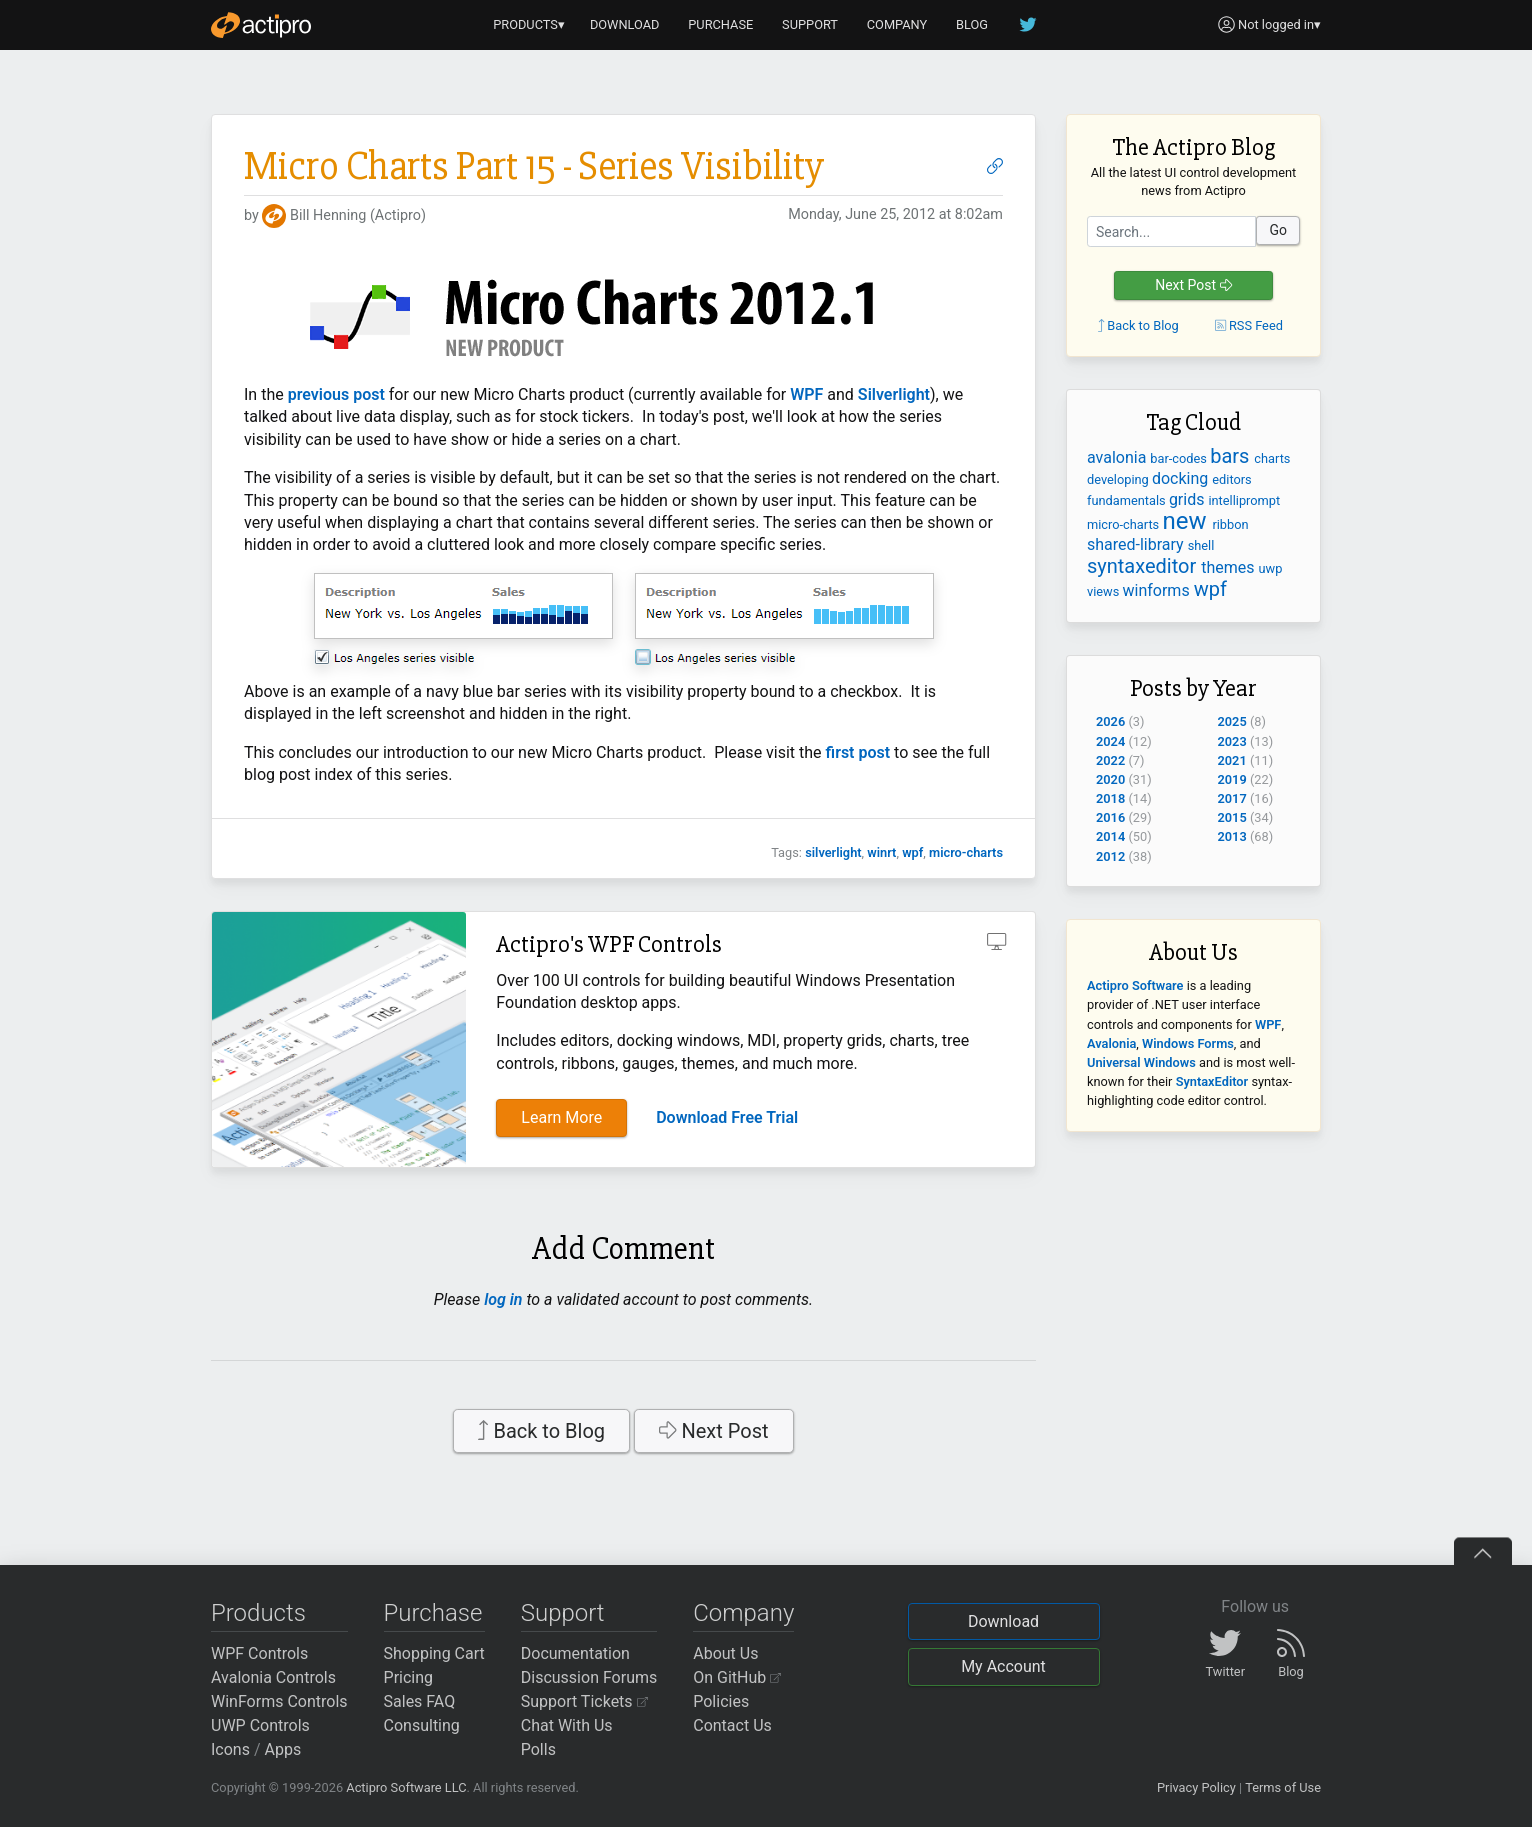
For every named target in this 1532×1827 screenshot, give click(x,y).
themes (1229, 567)
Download (1003, 1621)
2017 (1232, 798)
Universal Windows (1141, 1062)
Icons (230, 1749)
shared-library (1137, 544)
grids (1189, 499)
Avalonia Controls (273, 1677)
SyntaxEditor (1212, 1081)
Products (258, 1613)
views (1105, 591)
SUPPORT (810, 24)
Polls (538, 1749)
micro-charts (966, 852)
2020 (1110, 779)
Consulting (422, 1725)
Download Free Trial (727, 1117)
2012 (1110, 856)
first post (858, 752)
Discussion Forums (589, 1677)
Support (563, 1613)
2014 (1110, 836)
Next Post (714, 1431)
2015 (1232, 817)
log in (503, 1299)
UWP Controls (260, 1725)
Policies (721, 1701)
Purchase (433, 1613)
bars (1232, 456)
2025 (1232, 721)
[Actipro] (261, 25)
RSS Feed (1249, 325)
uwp (1271, 568)
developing (1119, 479)
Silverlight (894, 394)
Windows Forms (1188, 1043)
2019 (1232, 779)
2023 (1232, 741)
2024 (1110, 741)
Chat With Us (567, 1725)
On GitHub (737, 1677)
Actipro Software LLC (406, 1787)
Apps (283, 1749)
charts (1272, 458)
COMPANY (897, 24)
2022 (1110, 760)
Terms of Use (1283, 1787)
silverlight (833, 852)
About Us (725, 1653)
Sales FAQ (420, 1701)
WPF (806, 394)
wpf (912, 852)
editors (1231, 479)
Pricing (409, 1677)
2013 (1232, 836)
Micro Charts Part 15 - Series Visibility (534, 166)
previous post (336, 394)
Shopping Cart (434, 1653)
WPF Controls (259, 1653)
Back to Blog (541, 1431)
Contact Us (732, 1725)
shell (1201, 545)
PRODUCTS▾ (529, 24)
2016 (1110, 817)
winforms (1158, 590)
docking (1182, 478)
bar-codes (1180, 458)
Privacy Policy (1196, 1787)
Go (1278, 230)
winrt (881, 852)
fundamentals (1128, 500)
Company (743, 1613)
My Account (1003, 1666)
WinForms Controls (279, 1701)
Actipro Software (1135, 985)
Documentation (575, 1653)
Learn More (561, 1117)
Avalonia (1111, 1043)
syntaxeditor (1144, 566)
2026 (1110, 721)
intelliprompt (1244, 500)
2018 (1110, 798)
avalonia (1118, 457)
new (1187, 521)
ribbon (1230, 524)
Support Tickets (584, 1701)
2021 (1232, 760)
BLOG (972, 24)
